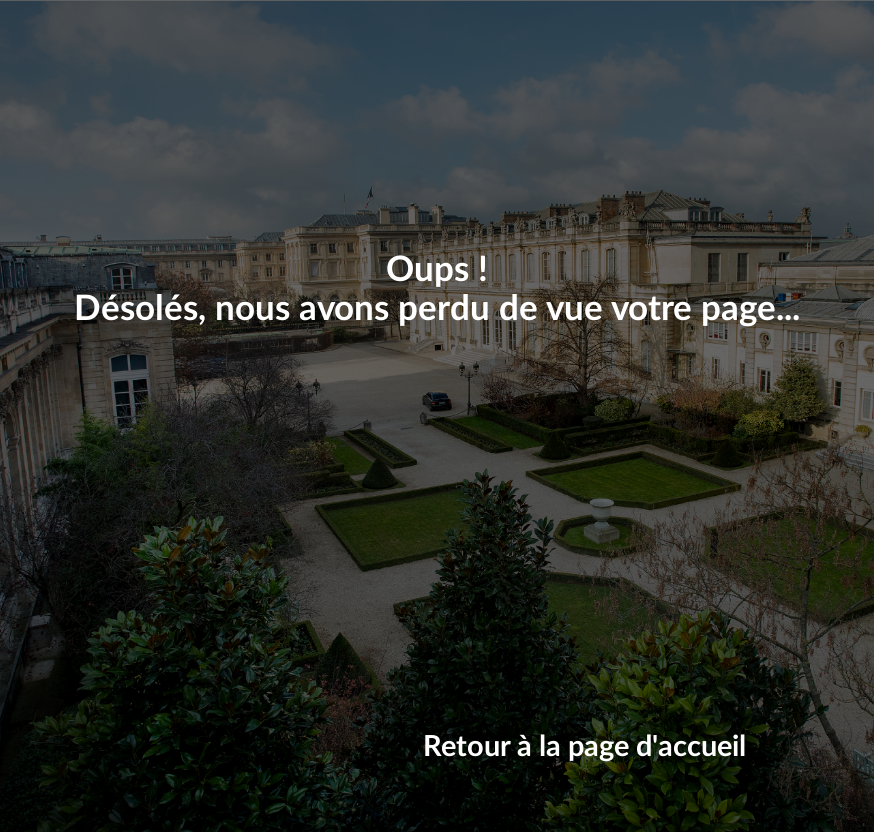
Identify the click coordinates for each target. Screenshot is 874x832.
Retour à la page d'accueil (584, 747)
